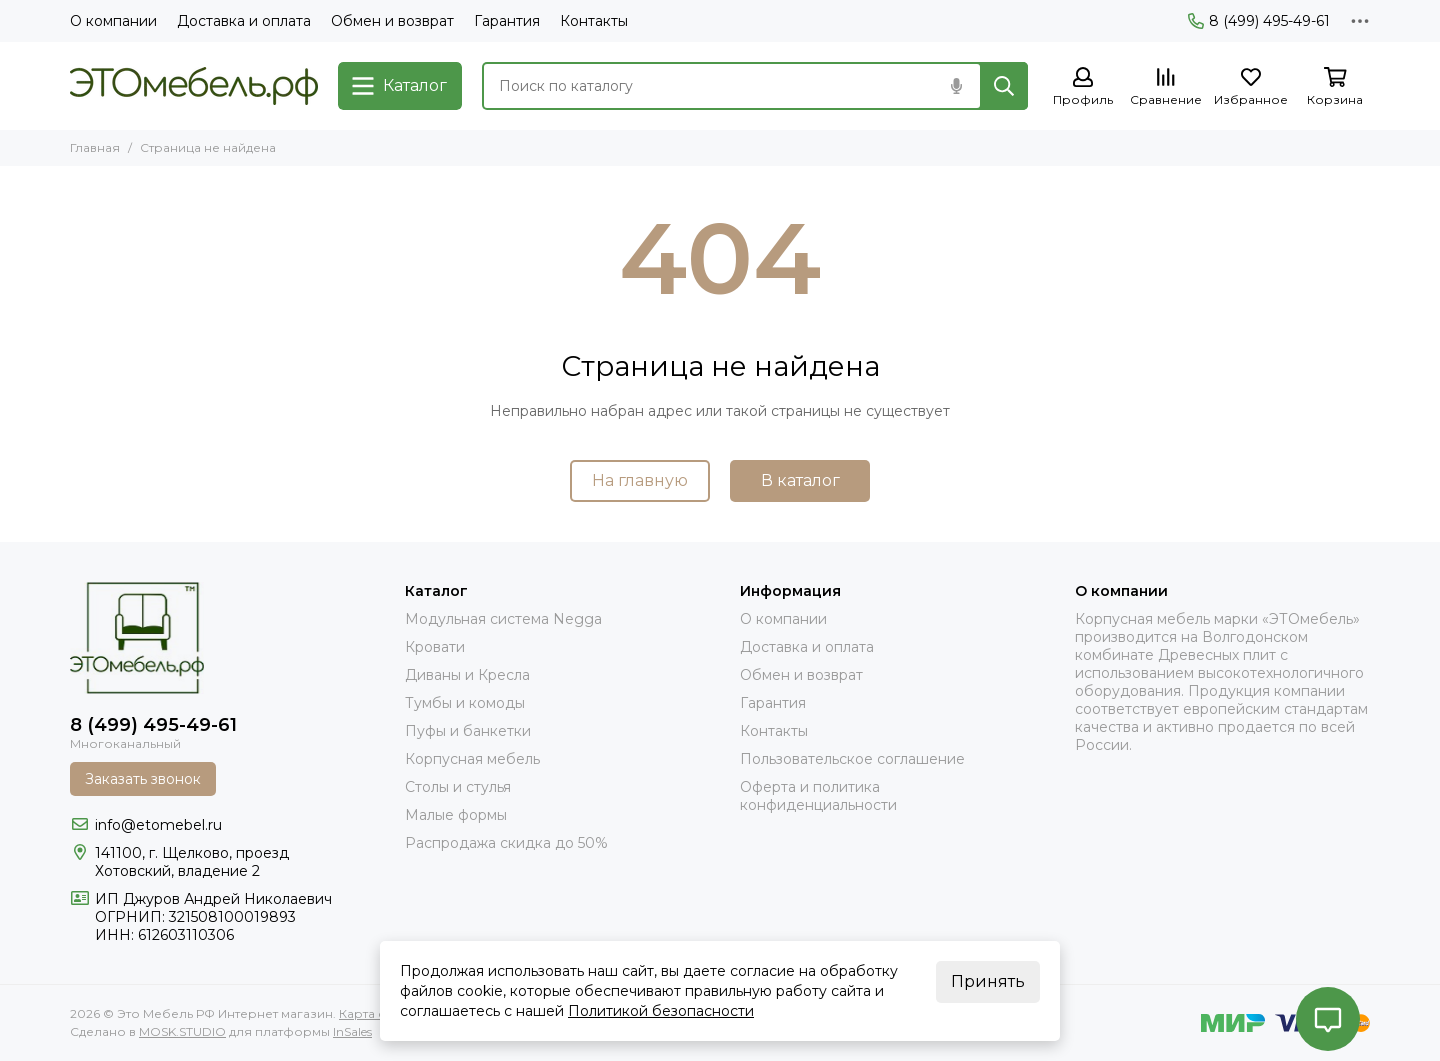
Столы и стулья (458, 787)
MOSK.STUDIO (182, 1031)
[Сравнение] (1166, 87)
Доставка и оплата (244, 21)
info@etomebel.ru (158, 825)
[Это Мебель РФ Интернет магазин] (194, 86)
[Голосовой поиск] (956, 86)
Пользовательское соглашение (852, 759)
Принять (988, 981)
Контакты (594, 21)
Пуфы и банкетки (468, 731)
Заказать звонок (143, 779)
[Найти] (1004, 86)
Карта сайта (375, 1013)
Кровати (435, 647)
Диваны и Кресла (467, 675)
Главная (95, 147)
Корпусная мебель (472, 759)
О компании (113, 21)
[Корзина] (1335, 87)
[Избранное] (1251, 87)
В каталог (800, 480)
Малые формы (456, 815)
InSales (352, 1031)
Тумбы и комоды (465, 703)
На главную (640, 480)
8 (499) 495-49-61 (1259, 21)
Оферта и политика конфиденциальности (818, 796)
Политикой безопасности (661, 1011)
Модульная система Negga (503, 619)
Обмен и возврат (392, 21)
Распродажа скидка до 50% (506, 843)
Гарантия (507, 21)
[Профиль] (1083, 87)
